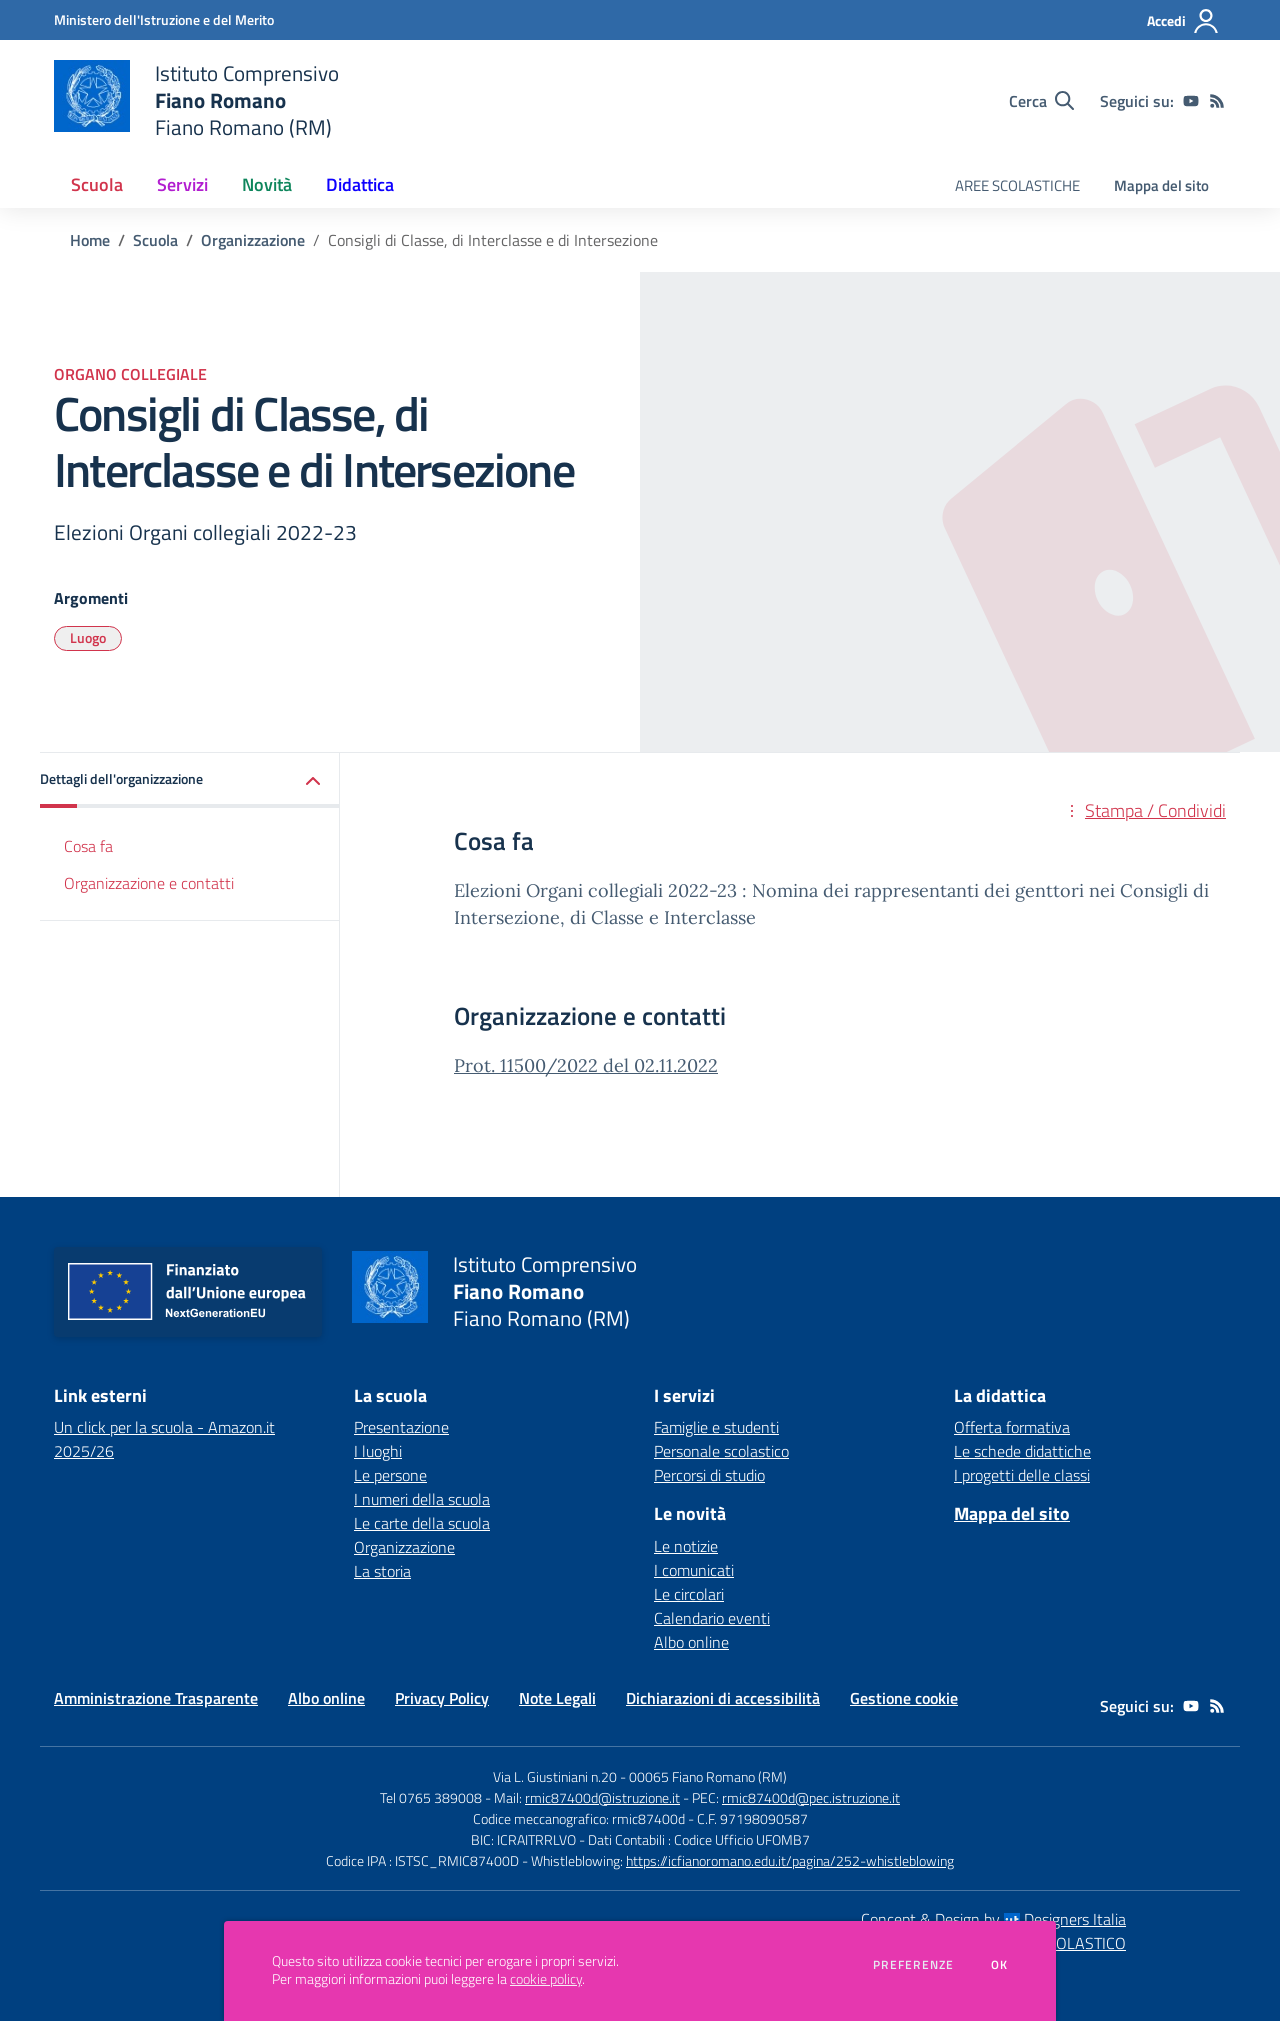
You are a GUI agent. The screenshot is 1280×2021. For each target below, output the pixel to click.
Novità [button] (267, 184)
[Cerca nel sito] (1041, 101)
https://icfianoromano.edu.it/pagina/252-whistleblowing (790, 1860)
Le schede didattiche (1022, 1451)
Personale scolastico (721, 1451)
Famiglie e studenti (716, 1427)
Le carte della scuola (422, 1523)
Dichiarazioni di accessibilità (723, 1698)
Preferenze (913, 1965)
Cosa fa (88, 846)
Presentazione (401, 1427)
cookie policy (546, 1979)
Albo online (691, 1642)
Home (90, 240)
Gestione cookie (904, 1698)
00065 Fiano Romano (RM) (708, 1776)
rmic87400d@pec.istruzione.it (811, 1797)
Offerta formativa (1012, 1427)
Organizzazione (253, 240)
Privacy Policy (442, 1698)
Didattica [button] (360, 184)
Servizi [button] (182, 184)
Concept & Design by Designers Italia (993, 1919)
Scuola (155, 240)
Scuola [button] (97, 184)
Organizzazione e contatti (149, 883)
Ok (1000, 1965)
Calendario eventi (712, 1618)
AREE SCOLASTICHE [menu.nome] (1017, 185)
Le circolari (689, 1594)
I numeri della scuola (422, 1499)
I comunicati (694, 1570)
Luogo (88, 637)
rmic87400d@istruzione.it (602, 1797)
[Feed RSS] (1217, 101)
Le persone (390, 1475)
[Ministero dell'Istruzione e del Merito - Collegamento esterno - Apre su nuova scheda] (164, 19)
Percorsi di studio (709, 1475)
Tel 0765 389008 (432, 1797)
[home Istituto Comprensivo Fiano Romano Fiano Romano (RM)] (196, 100)
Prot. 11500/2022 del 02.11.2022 (586, 1065)
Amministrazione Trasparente (156, 1698)
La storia (382, 1571)
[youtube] (1191, 101)
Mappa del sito (1161, 185)
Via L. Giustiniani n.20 (555, 1776)
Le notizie (686, 1546)
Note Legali (557, 1698)
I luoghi (378, 1451)
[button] (190, 780)
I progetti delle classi (1022, 1475)
